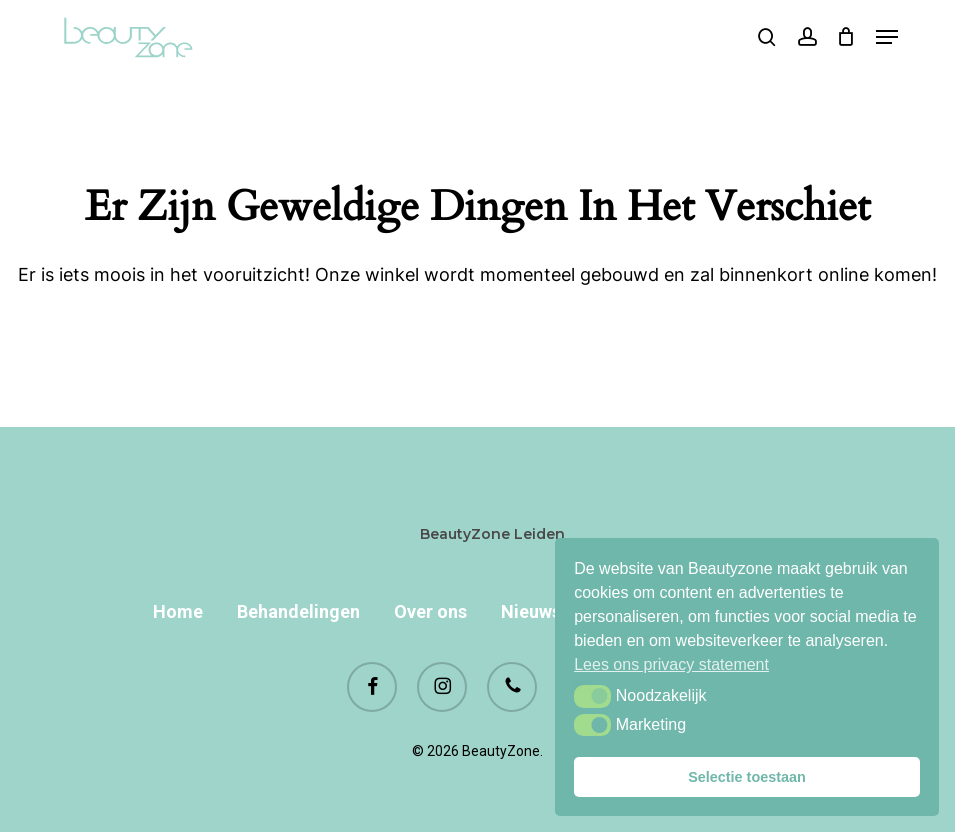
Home (178, 611)
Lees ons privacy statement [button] (671, 664)
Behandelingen (298, 611)
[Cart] (846, 37)
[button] (592, 696)
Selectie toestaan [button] (747, 777)
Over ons (430, 611)
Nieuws (531, 611)
